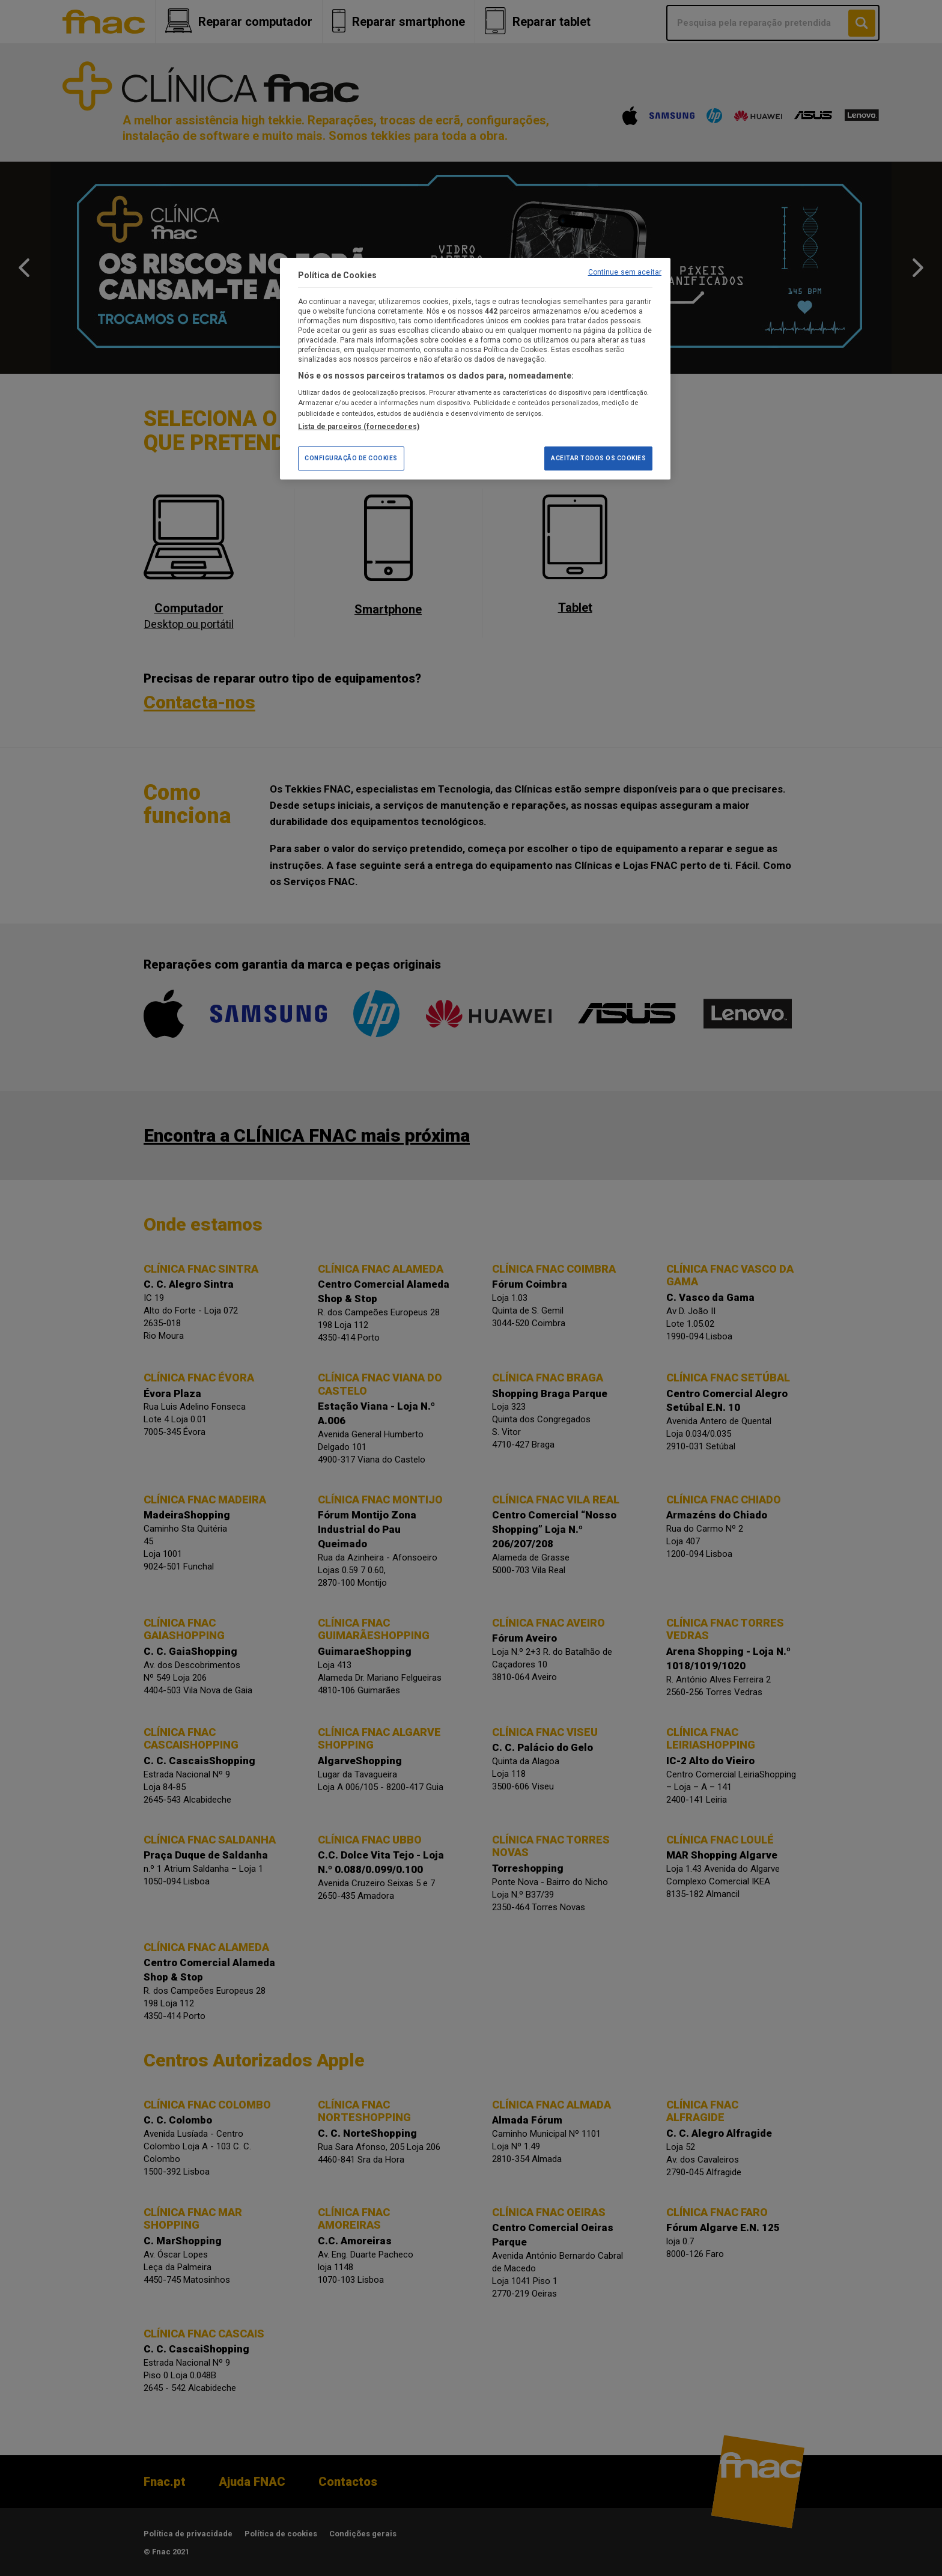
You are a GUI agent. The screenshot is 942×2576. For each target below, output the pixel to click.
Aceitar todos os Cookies (598, 458)
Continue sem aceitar (624, 272)
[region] (475, 369)
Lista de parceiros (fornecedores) (358, 426)
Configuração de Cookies (351, 458)
